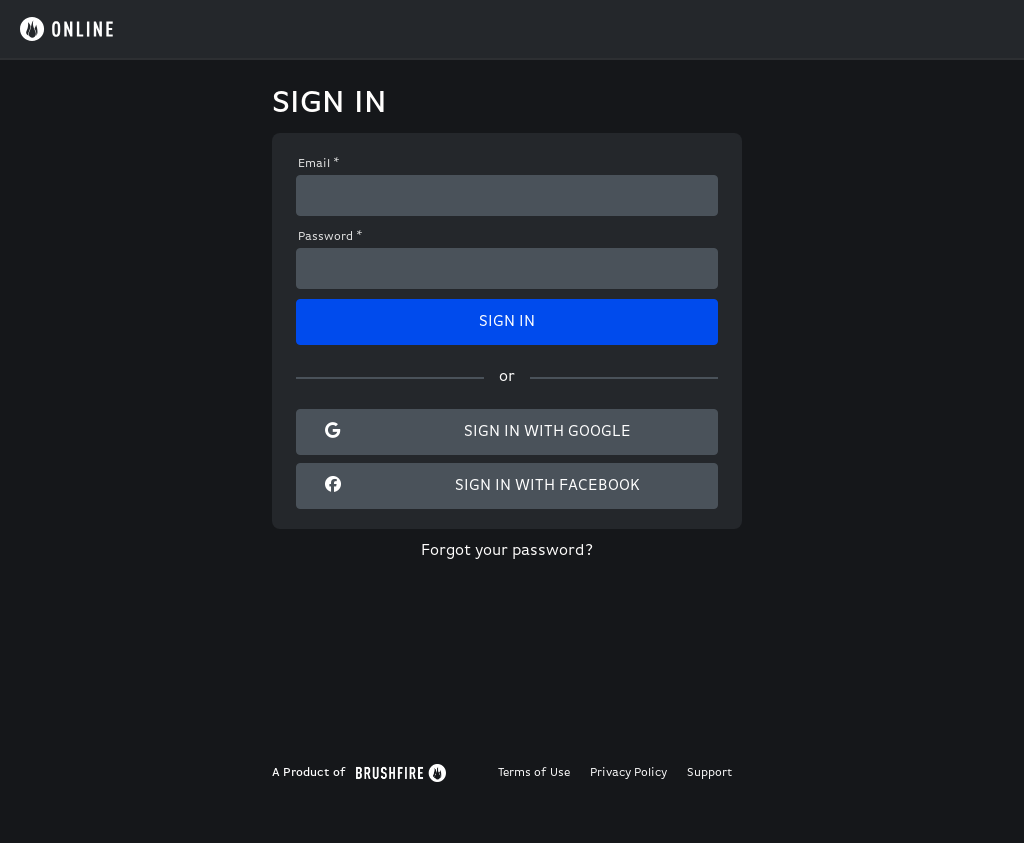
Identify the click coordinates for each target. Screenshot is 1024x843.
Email (319, 164)
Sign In (507, 322)
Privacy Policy (628, 773)
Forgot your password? (507, 551)
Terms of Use (534, 773)
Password (330, 237)
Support (709, 773)
